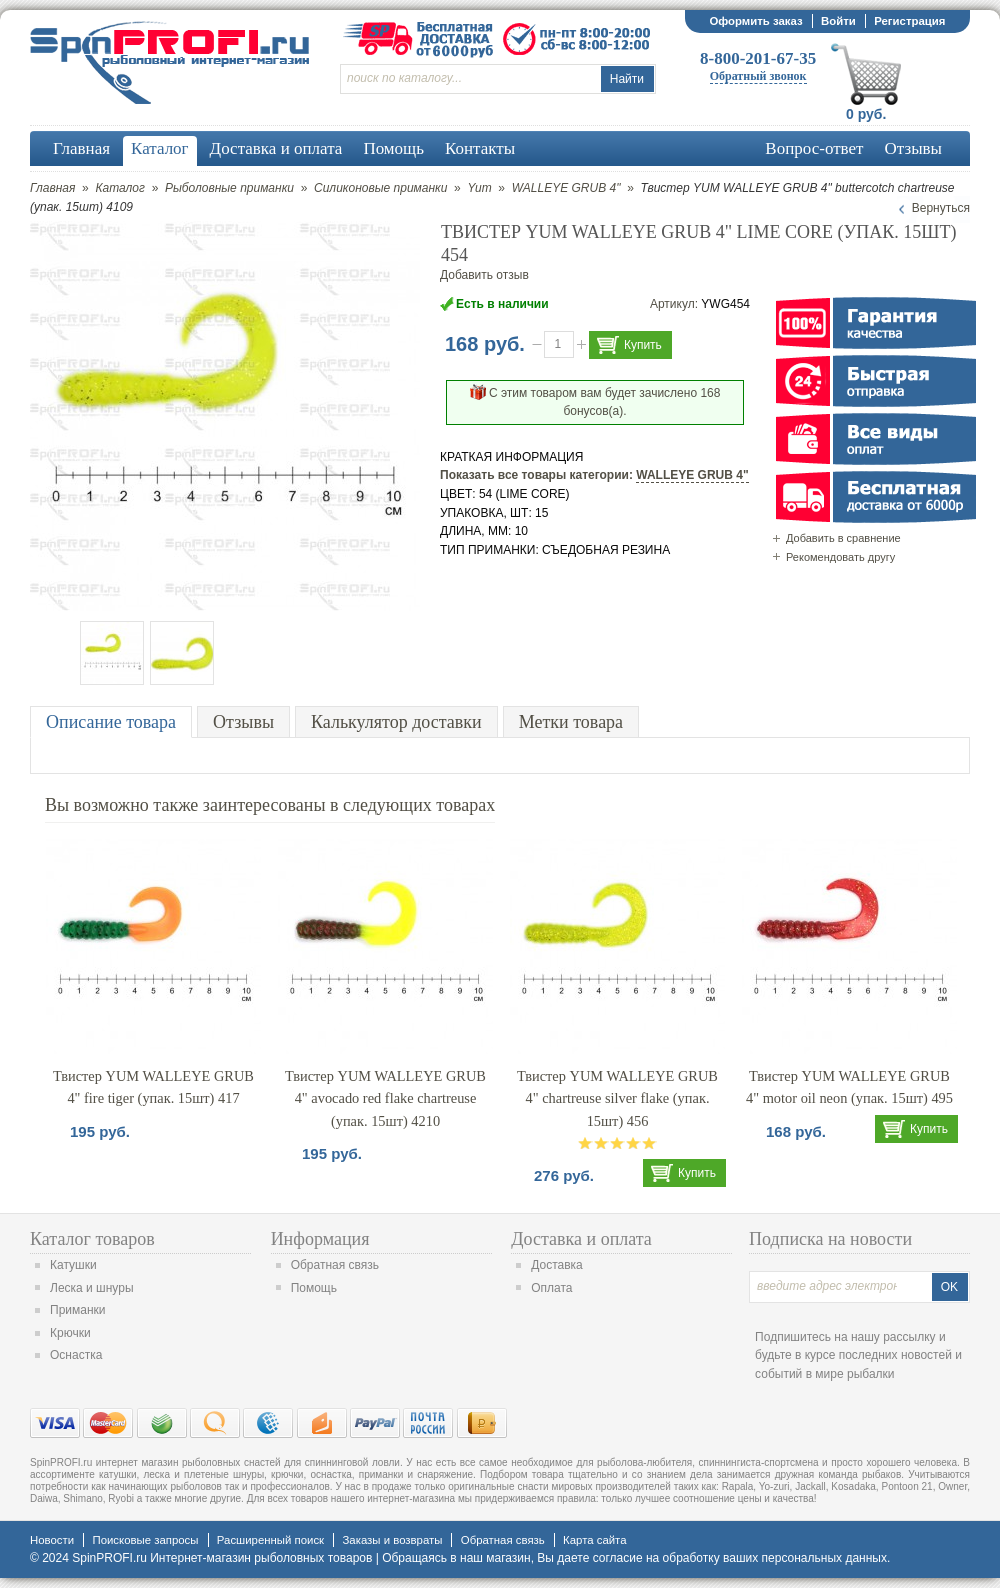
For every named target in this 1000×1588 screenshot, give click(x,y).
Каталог (120, 188)
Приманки (78, 1310)
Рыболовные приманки (229, 188)
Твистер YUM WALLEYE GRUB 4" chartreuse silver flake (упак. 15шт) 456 (617, 1098)
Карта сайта (594, 1540)
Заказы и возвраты (392, 1540)
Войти (838, 21)
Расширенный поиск (270, 1540)
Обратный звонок (758, 76)
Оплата (551, 1288)
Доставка (557, 1265)
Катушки (73, 1265)
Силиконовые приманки (380, 188)
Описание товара (111, 722)
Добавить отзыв (484, 275)
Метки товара (571, 722)
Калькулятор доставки (396, 722)
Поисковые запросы (145, 1540)
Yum (479, 188)
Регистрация (909, 21)
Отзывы (243, 722)
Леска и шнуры (92, 1288)
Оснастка (76, 1355)
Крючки (70, 1333)
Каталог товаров (92, 1239)
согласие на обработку (656, 1558)
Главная (52, 188)
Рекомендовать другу (840, 557)
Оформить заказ (755, 21)
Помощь (314, 1288)
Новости (52, 1540)
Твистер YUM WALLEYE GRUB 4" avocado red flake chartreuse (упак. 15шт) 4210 (385, 1098)
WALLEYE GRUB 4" (566, 188)
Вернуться (941, 208)
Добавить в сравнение (843, 538)
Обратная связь (335, 1265)
